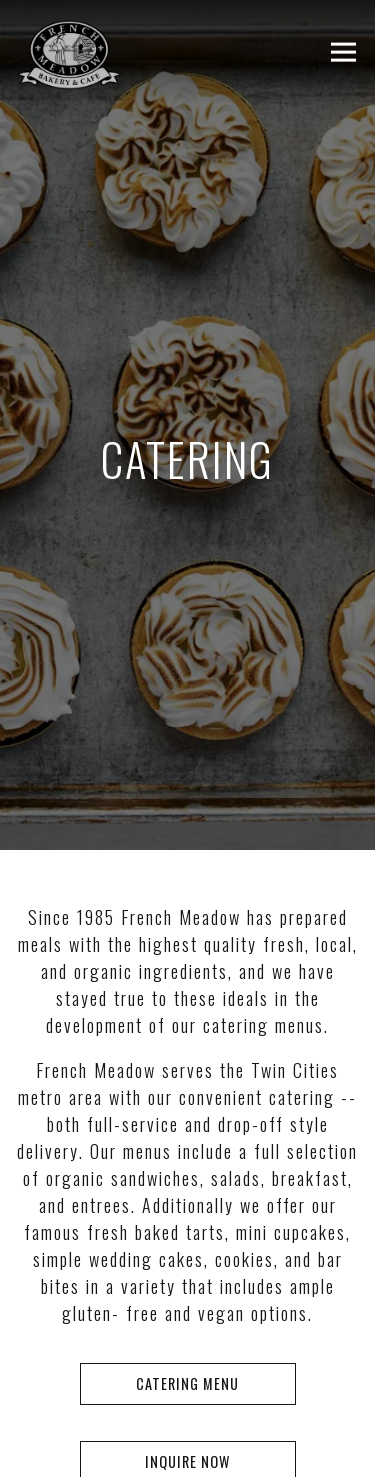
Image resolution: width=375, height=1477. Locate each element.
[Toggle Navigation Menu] (343, 52)
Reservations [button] (188, 1392)
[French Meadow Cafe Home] (117, 52)
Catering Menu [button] (187, 1359)
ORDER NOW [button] (187, 1449)
